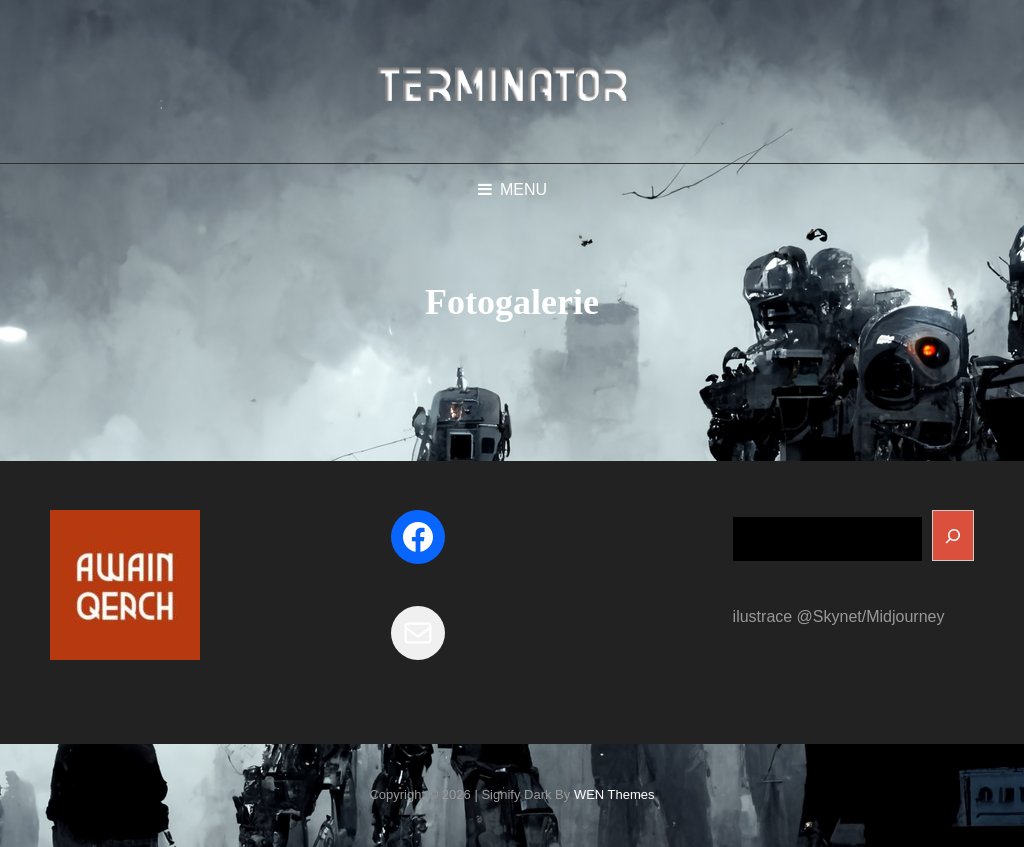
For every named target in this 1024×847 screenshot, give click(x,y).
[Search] (953, 535)
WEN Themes (614, 794)
